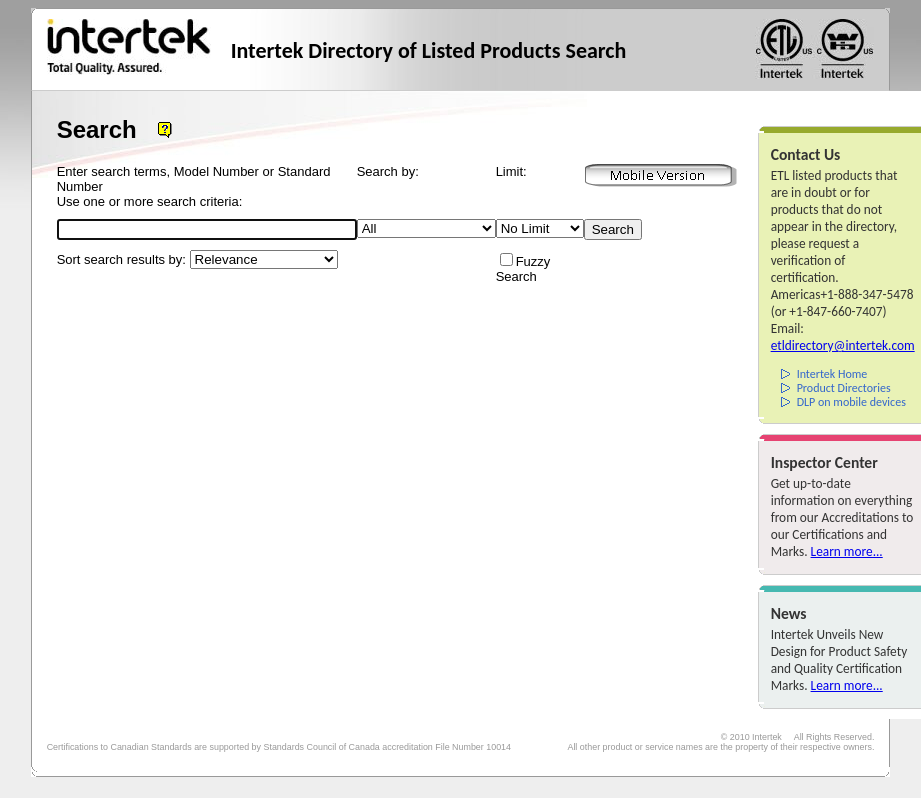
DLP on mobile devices (851, 402)
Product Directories (844, 388)
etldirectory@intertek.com (843, 345)
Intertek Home (832, 374)
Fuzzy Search (523, 269)
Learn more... (847, 551)
